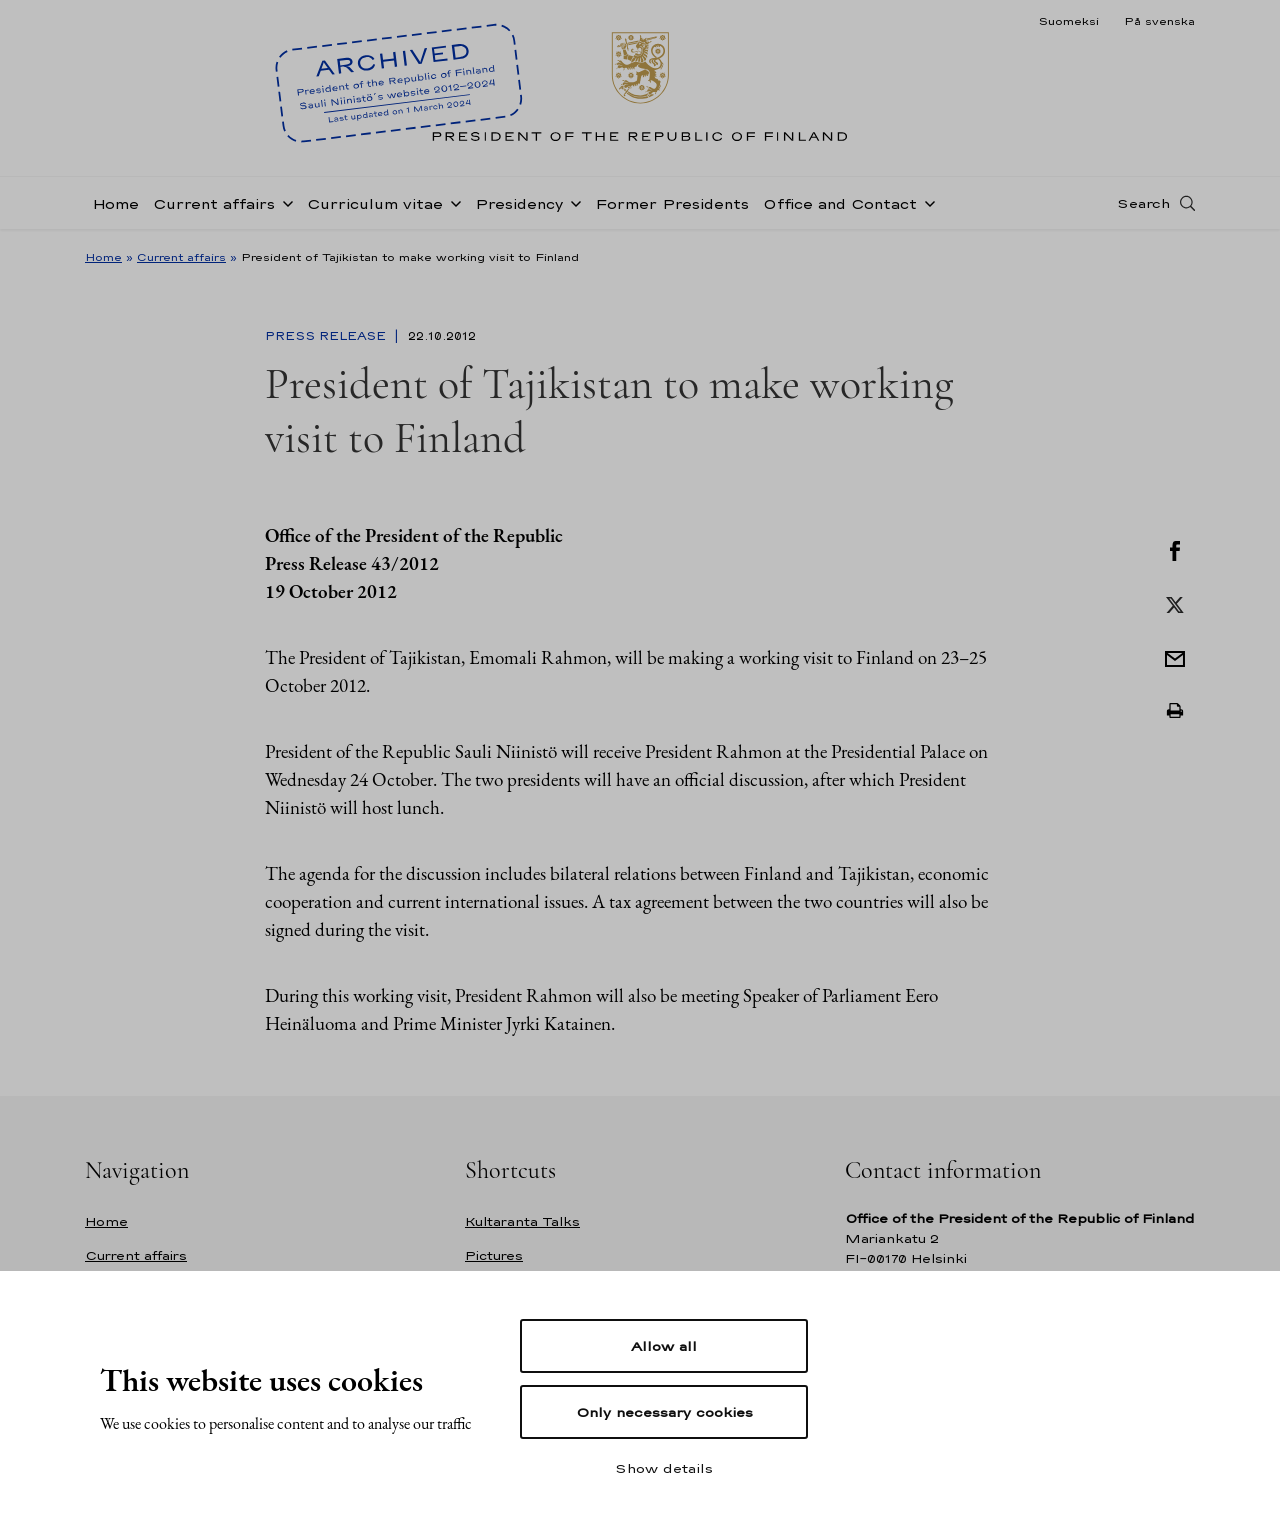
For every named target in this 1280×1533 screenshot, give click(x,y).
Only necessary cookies (664, 1412)
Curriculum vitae (375, 203)
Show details (664, 1468)
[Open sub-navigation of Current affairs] (284, 202)
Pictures (494, 1255)
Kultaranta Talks (522, 1221)
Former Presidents (672, 203)
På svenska (1159, 21)
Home (115, 203)
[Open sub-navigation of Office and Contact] (926, 202)
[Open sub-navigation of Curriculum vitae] (452, 202)
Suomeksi (1068, 21)
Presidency (519, 203)
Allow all (664, 1346)
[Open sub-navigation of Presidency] (572, 202)
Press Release (327, 336)
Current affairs (214, 203)
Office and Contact (840, 203)
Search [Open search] (1143, 203)
